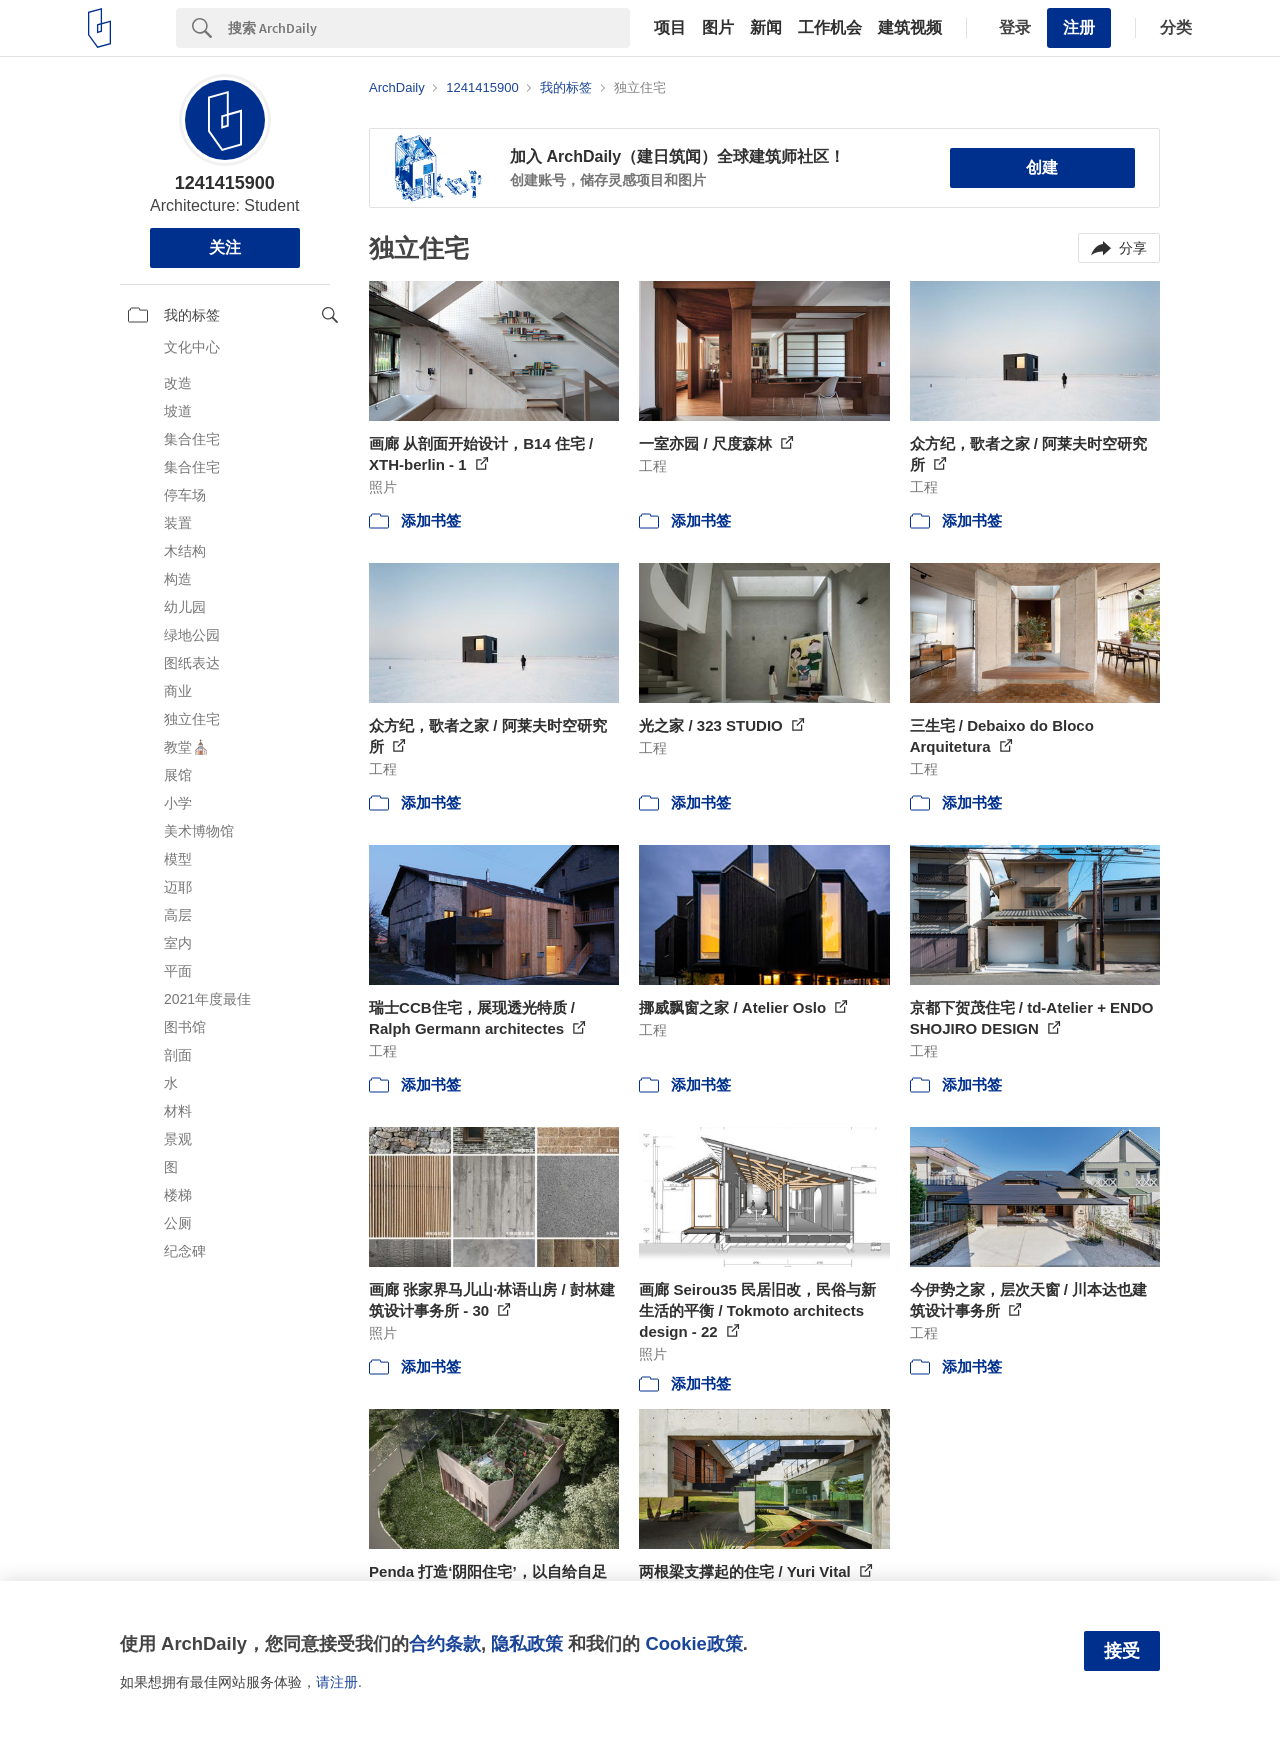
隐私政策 (527, 1643)
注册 (1079, 27)
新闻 (766, 28)
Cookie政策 (693, 1643)
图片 (718, 28)
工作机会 (830, 28)
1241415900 (225, 183)
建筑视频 (910, 28)
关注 (225, 247)
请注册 (337, 1682)
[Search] (429, 28)
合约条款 (445, 1643)
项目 (670, 28)
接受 (1122, 1651)
